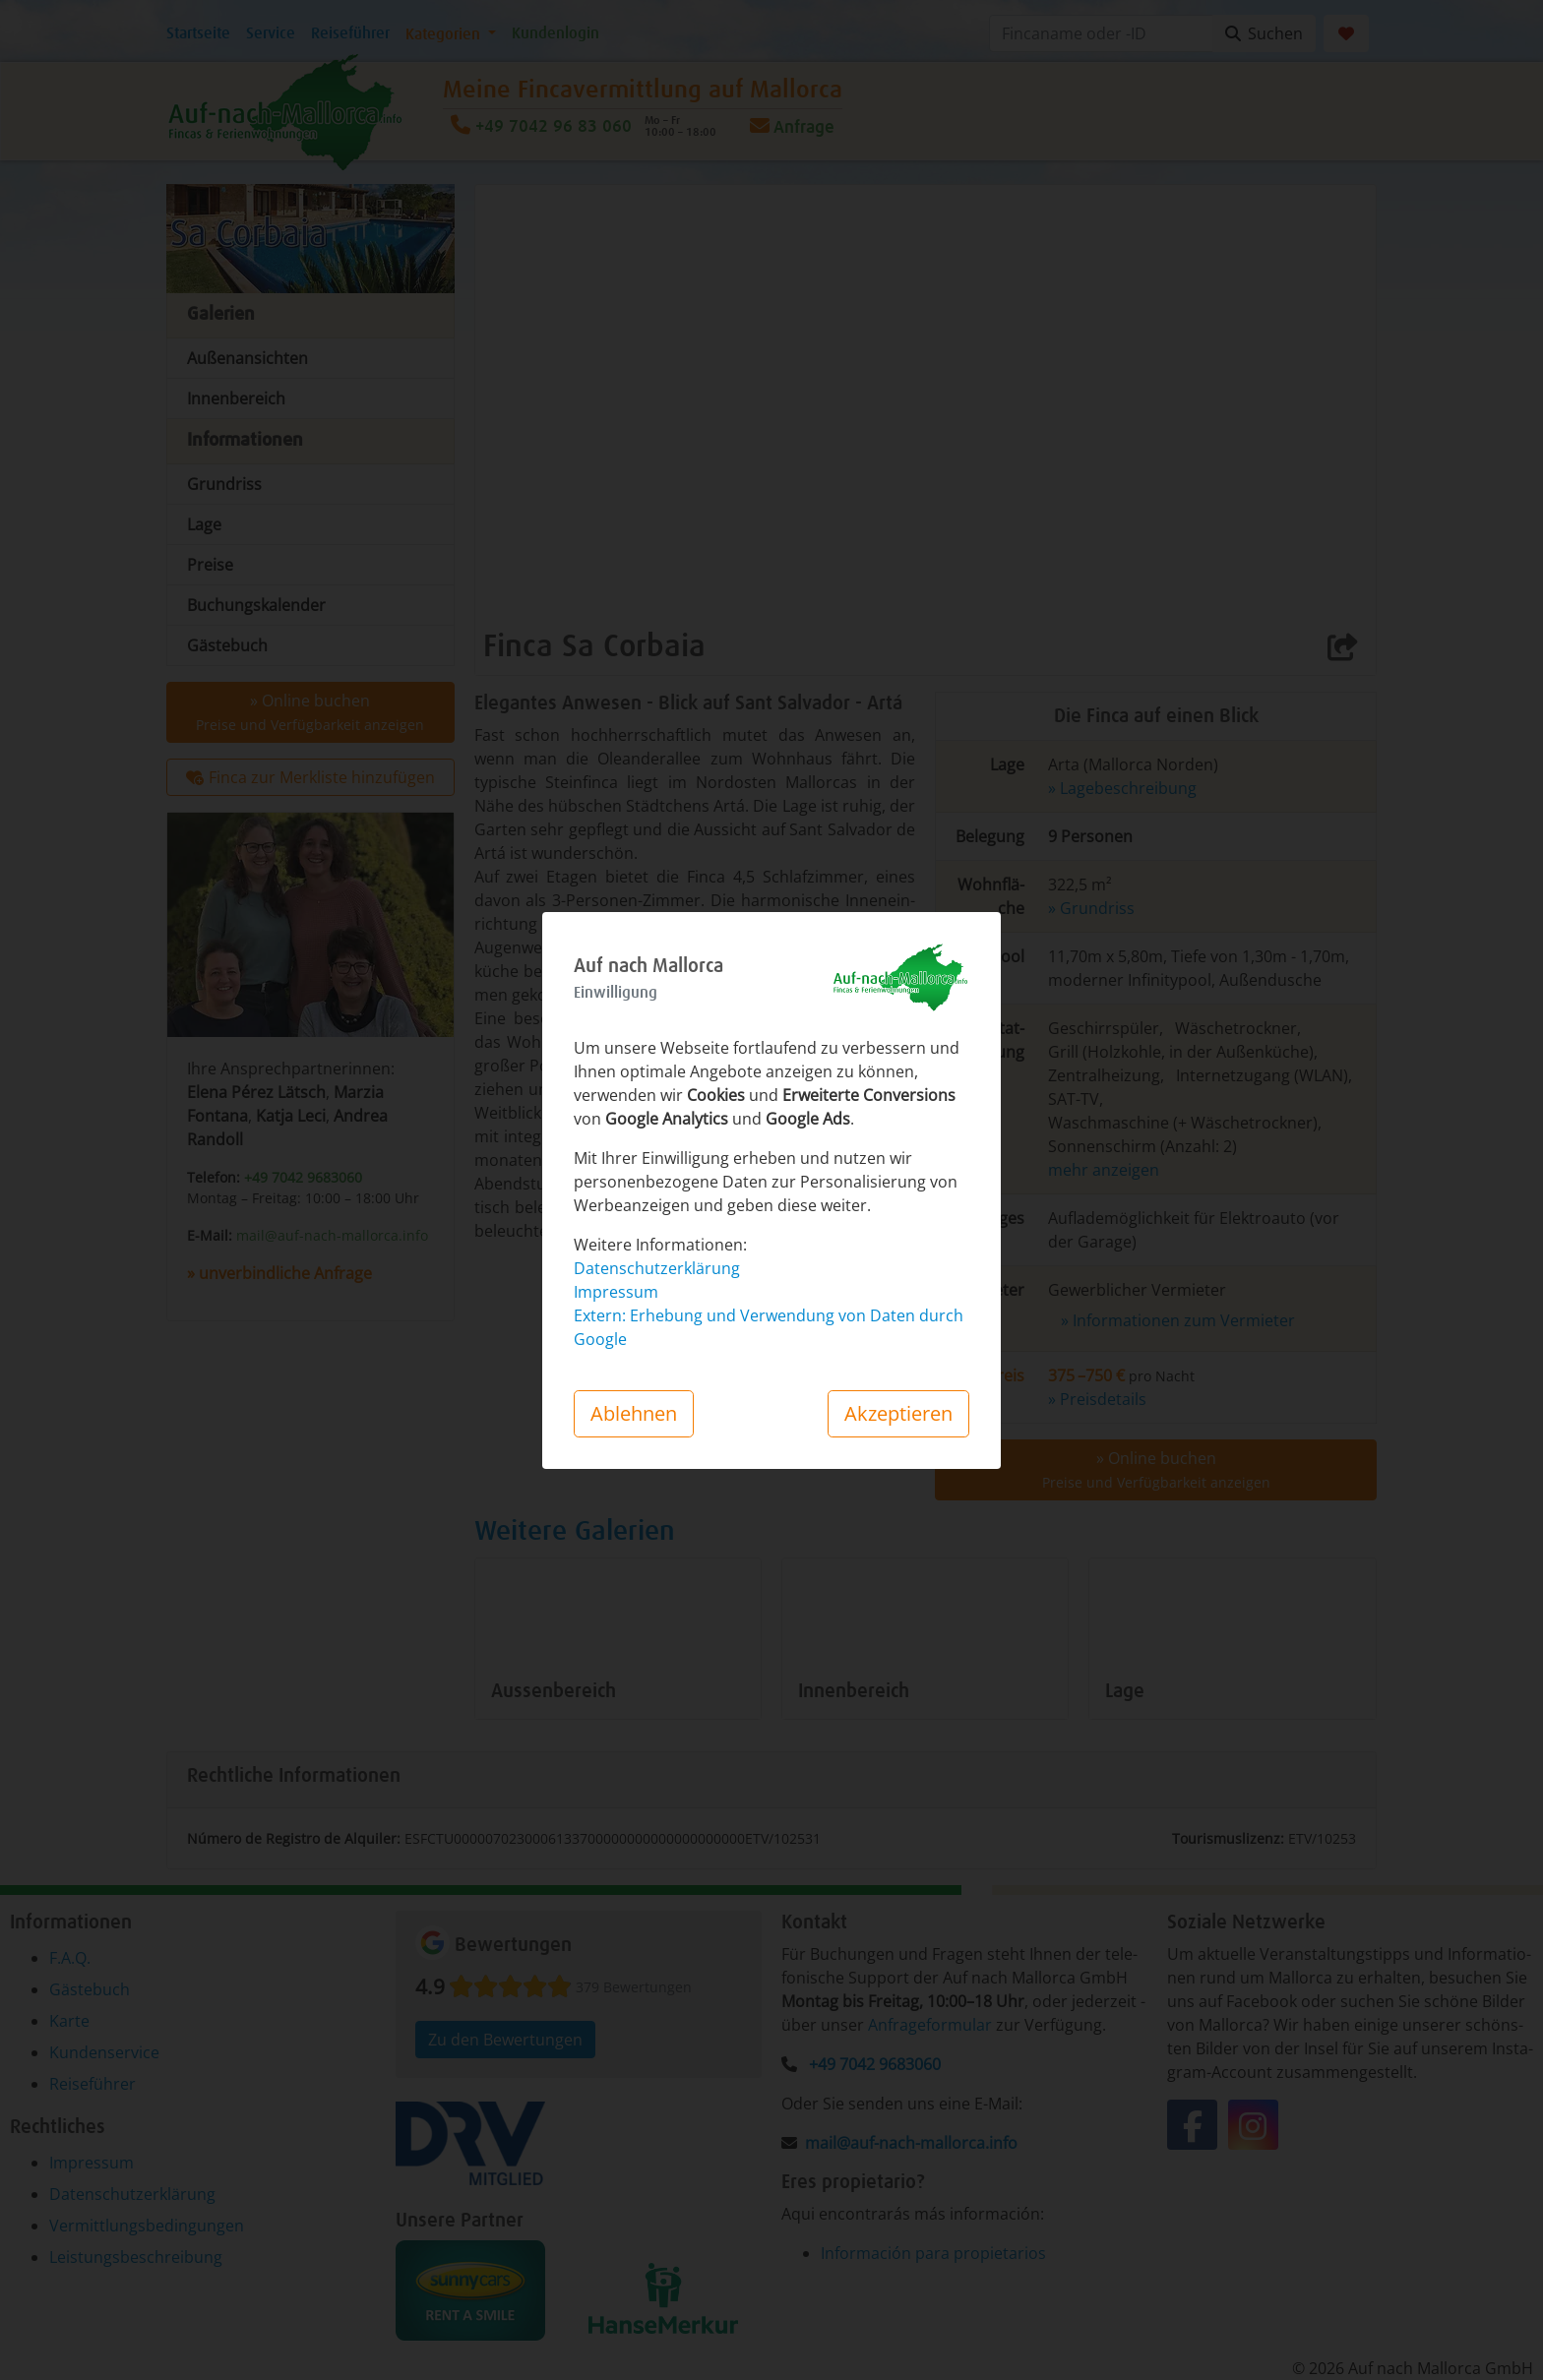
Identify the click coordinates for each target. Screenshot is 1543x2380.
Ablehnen (633, 1413)
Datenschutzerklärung (657, 1268)
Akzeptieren (898, 1413)
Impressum (616, 1292)
